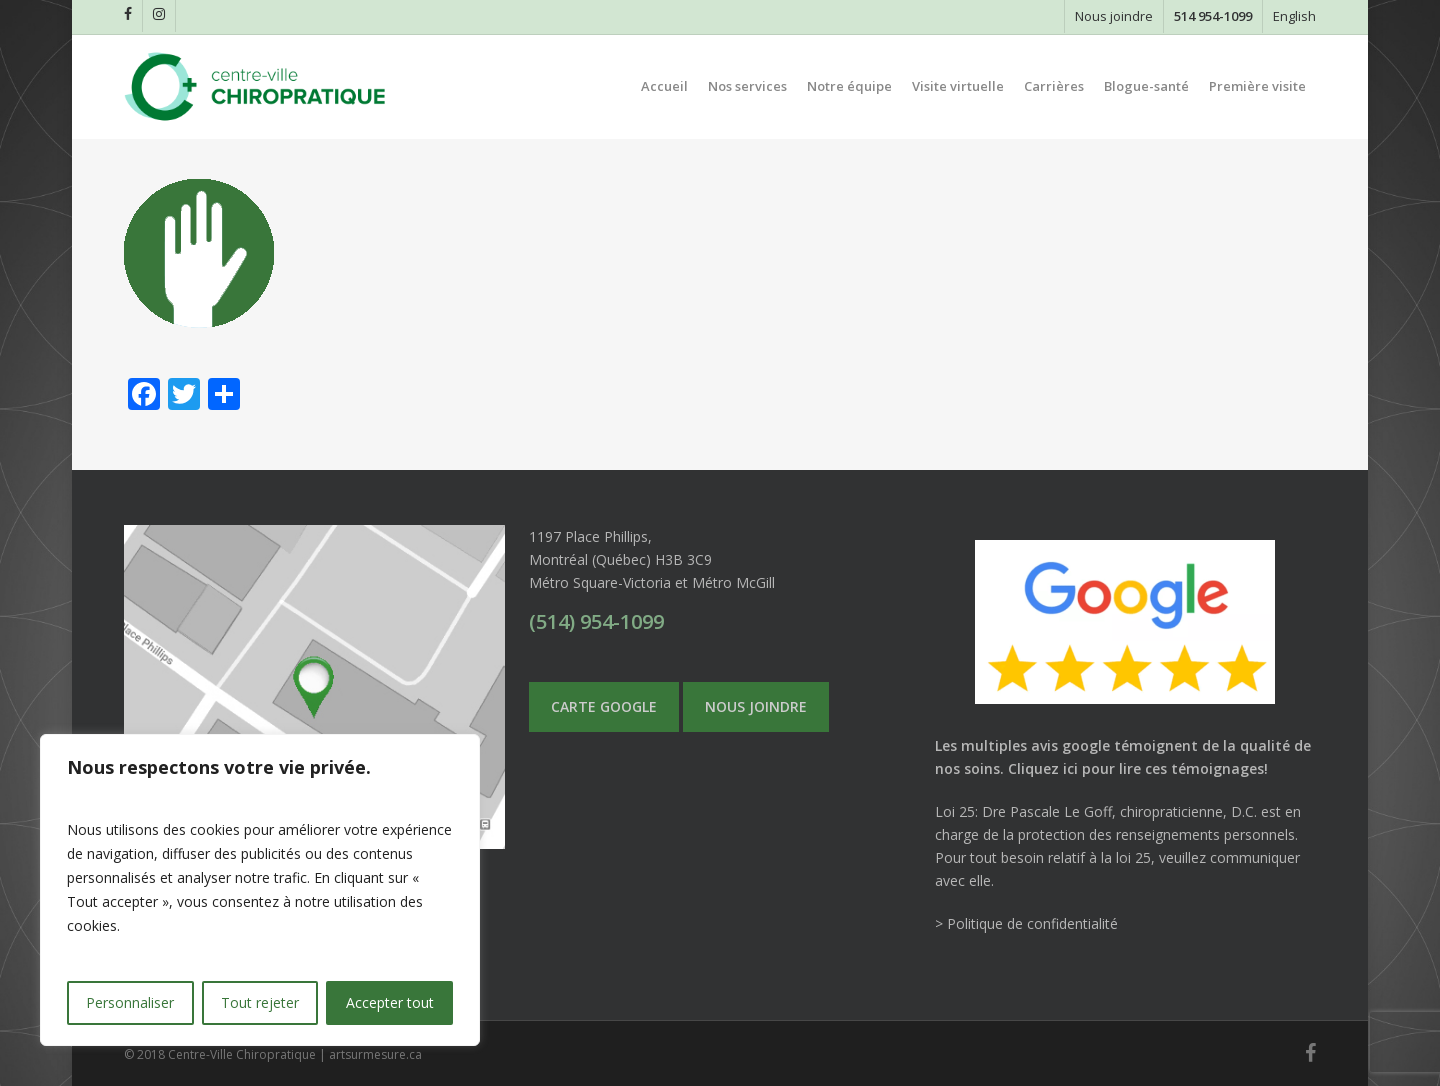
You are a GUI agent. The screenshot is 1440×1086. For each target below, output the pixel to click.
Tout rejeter (260, 1002)
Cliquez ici (1043, 768)
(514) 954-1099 (596, 621)
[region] (260, 890)
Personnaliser (130, 1002)
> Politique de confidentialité (1026, 923)
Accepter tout (390, 1002)
